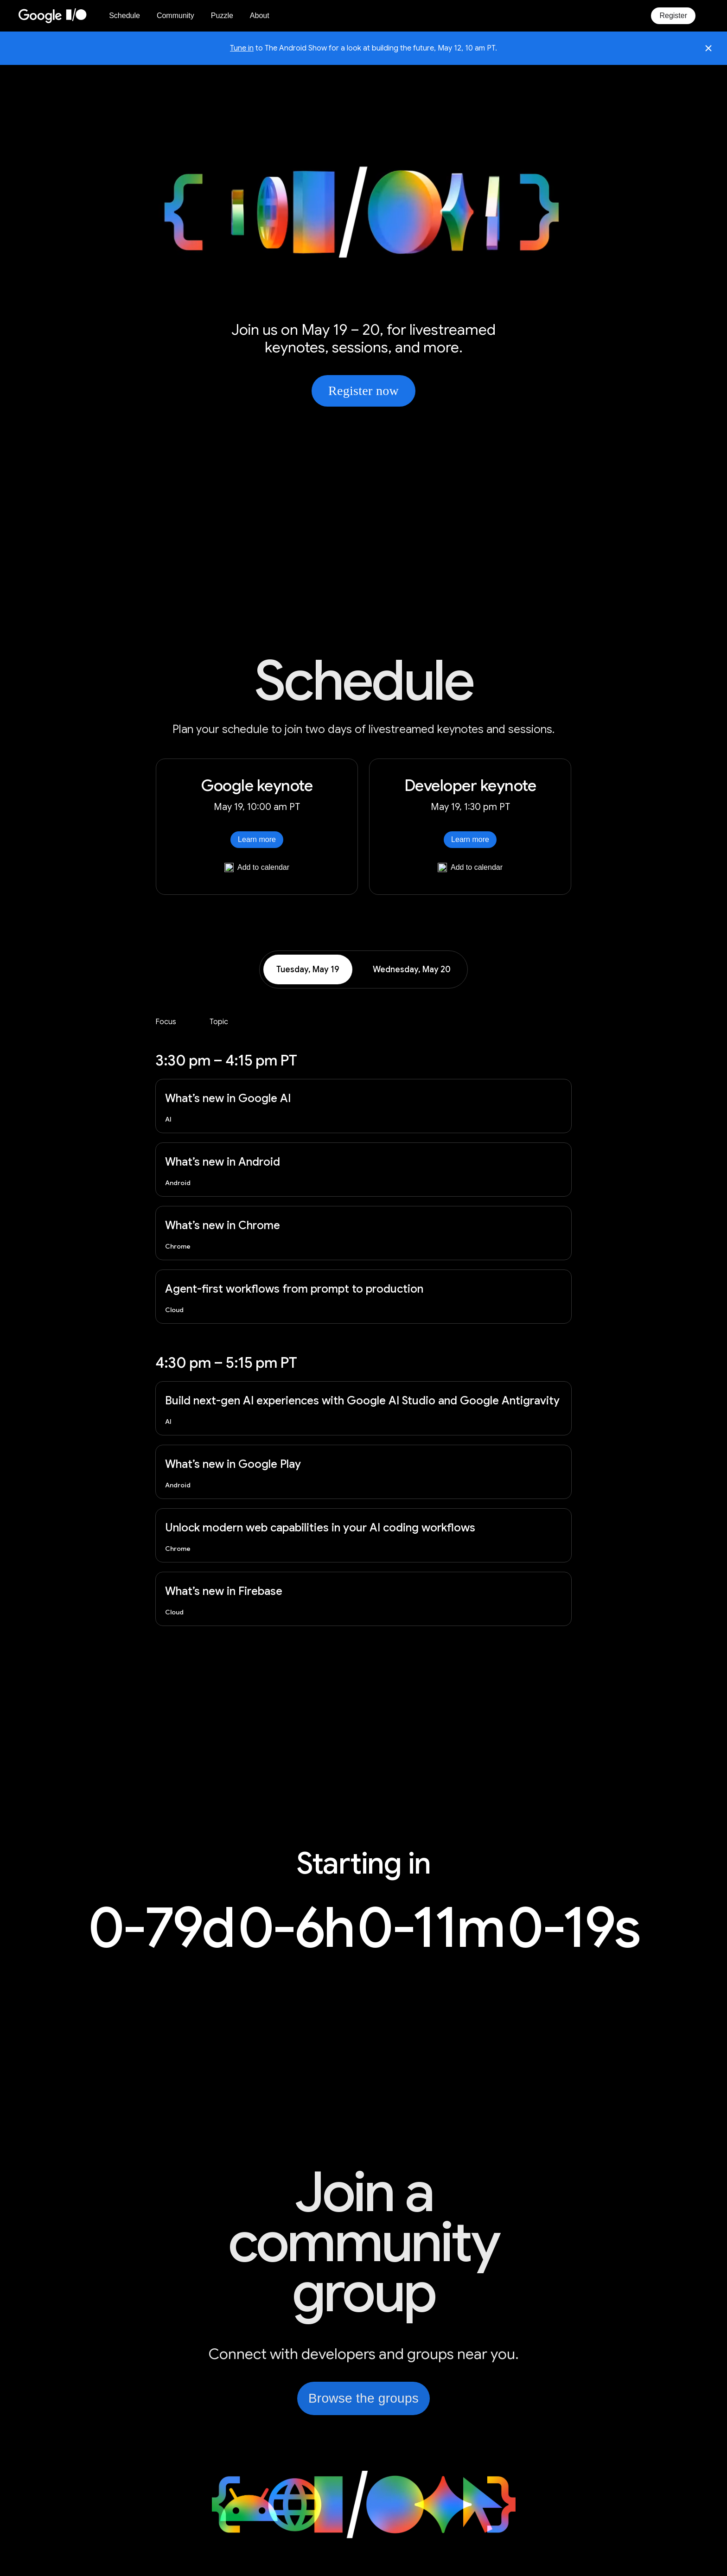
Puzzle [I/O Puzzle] (222, 15)
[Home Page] (58, 15)
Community (175, 15)
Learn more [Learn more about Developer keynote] (470, 839)
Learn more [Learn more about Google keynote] (257, 839)
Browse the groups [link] (363, 2398)
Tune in (242, 48)
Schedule (124, 15)
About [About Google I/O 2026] (259, 15)
